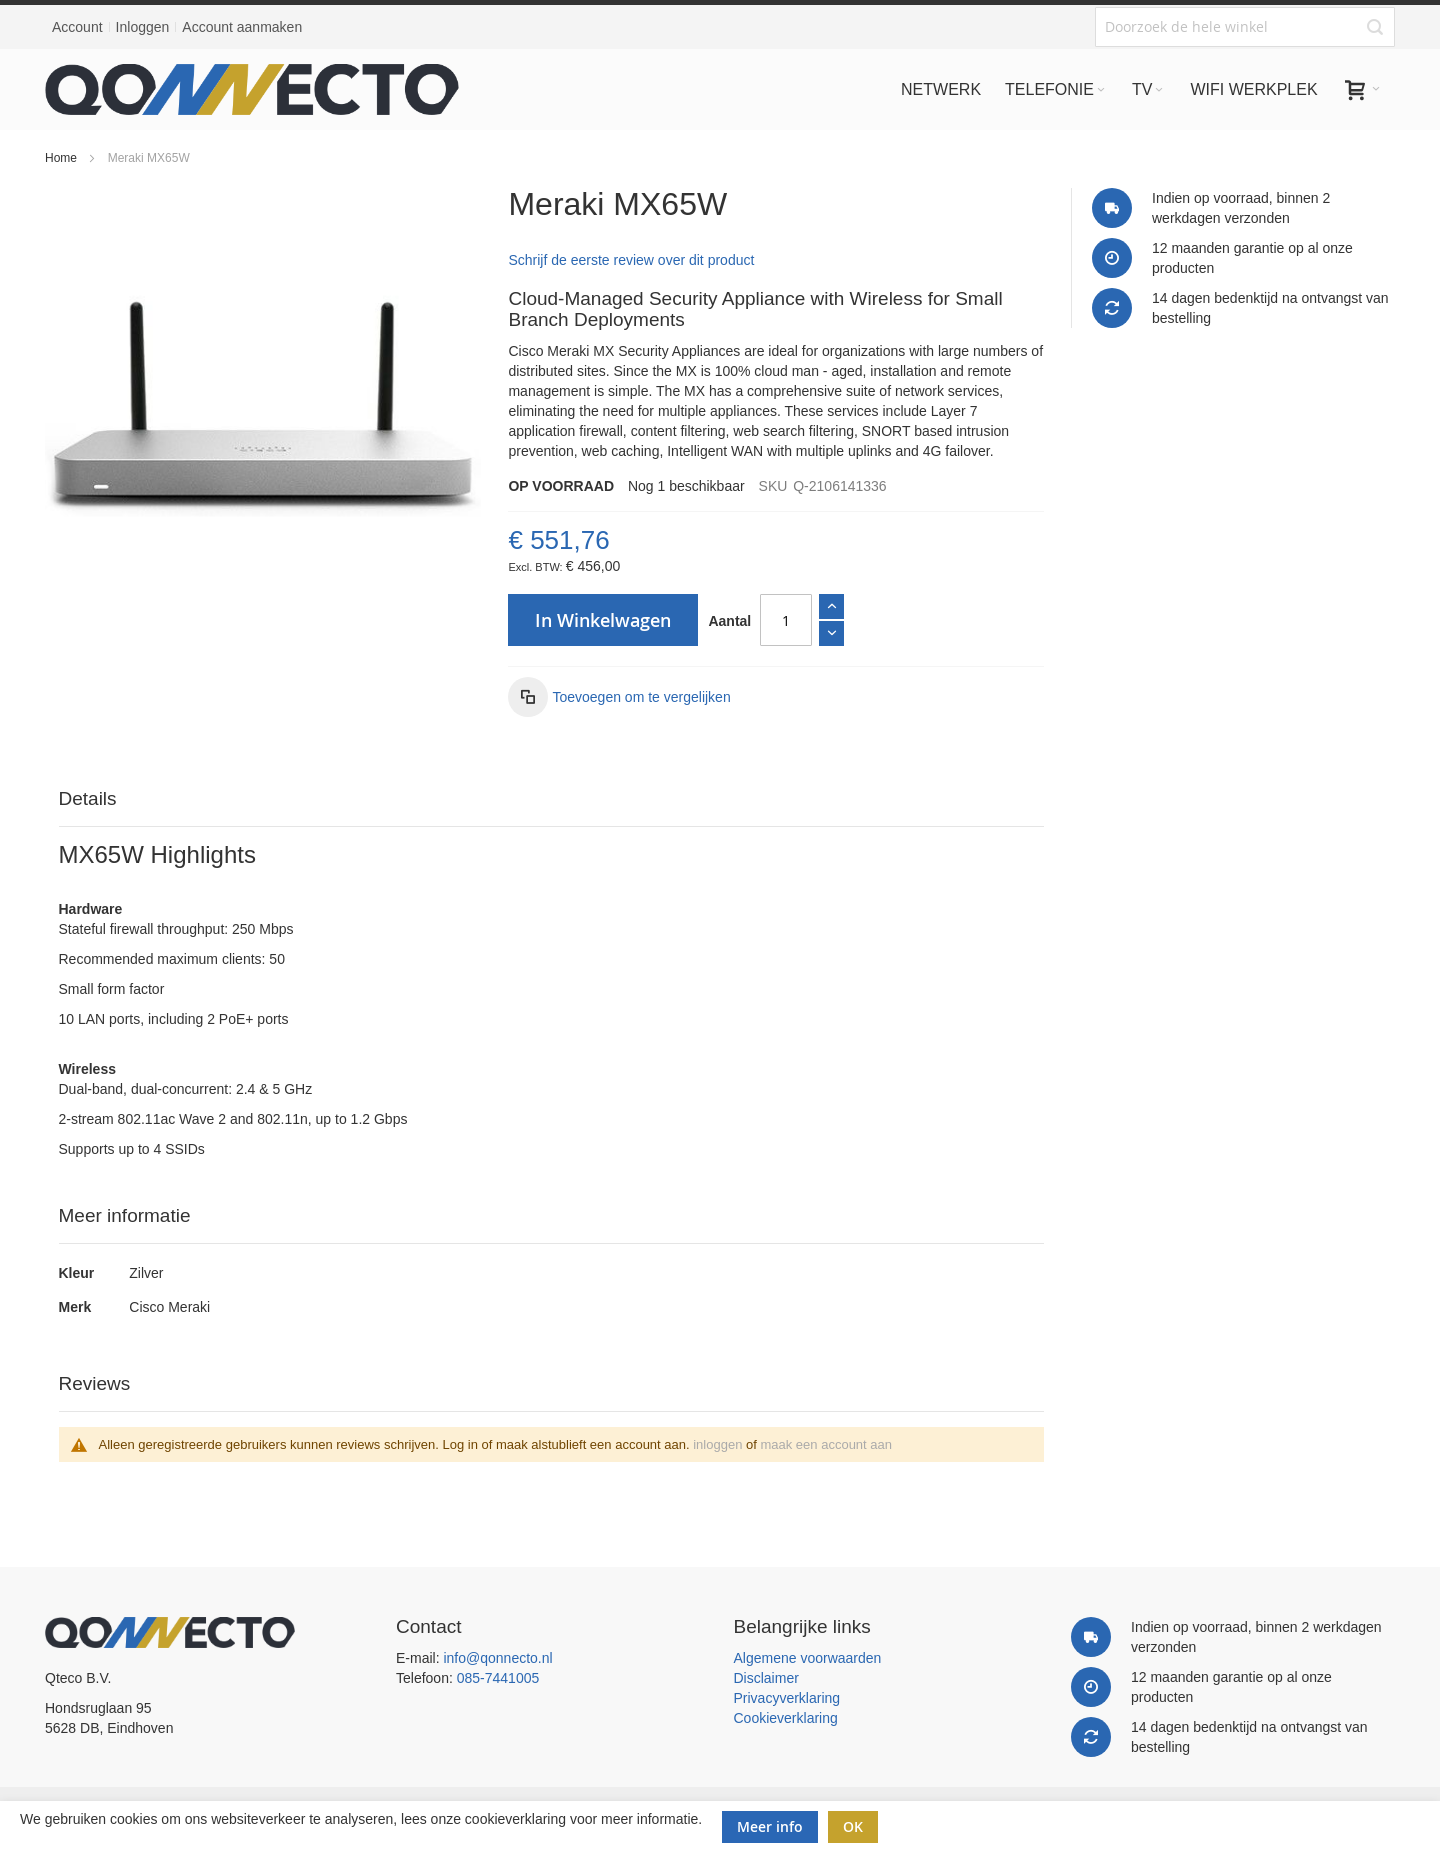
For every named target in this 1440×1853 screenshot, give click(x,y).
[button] (619, 697)
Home (61, 158)
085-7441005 (498, 1678)
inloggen (717, 1444)
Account (77, 27)
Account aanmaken (242, 27)
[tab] (552, 799)
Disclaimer (766, 1678)
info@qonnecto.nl (497, 1658)
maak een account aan (826, 1444)
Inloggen (143, 27)
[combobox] (1245, 27)
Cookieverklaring (786, 1718)
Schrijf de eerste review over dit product (631, 260)
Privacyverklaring (787, 1698)
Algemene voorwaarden (808, 1658)
